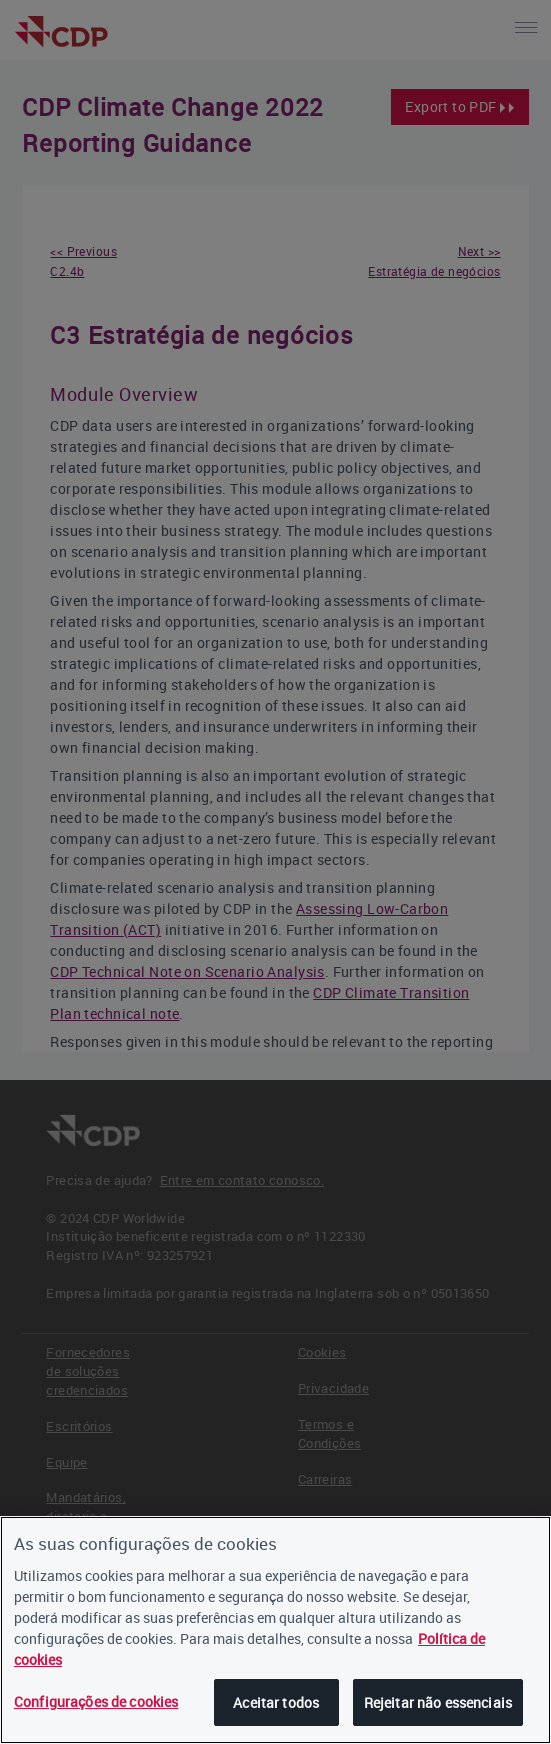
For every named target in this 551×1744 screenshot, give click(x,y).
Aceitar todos (276, 1702)
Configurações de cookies (96, 1701)
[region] (275, 1630)
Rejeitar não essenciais (438, 1702)
